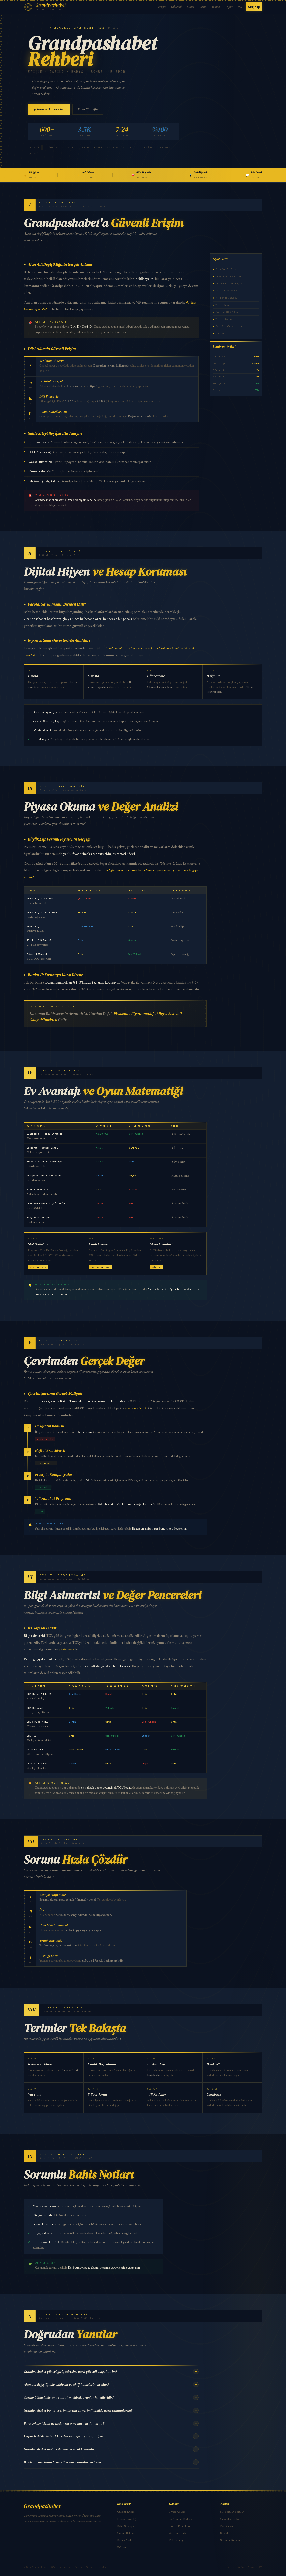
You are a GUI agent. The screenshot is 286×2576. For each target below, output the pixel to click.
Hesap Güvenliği (127, 2519)
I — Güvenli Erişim (227, 269)
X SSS (33, 153)
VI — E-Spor (223, 305)
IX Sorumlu (164, 147)
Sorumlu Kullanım (231, 2540)
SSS (240, 7)
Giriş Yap (254, 7)
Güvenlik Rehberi (230, 2519)
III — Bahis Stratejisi (230, 283)
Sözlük (224, 2533)
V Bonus (98, 147)
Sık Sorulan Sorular (232, 2512)
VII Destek (129, 147)
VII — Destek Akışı (227, 311)
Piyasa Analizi (177, 2512)
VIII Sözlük (147, 147)
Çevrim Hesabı (178, 2533)
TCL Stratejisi (177, 2540)
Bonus (216, 7)
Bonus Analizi (125, 2540)
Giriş (231, 2567)
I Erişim (34, 147)
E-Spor (228, 7)
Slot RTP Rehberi (179, 2526)
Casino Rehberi (126, 2533)
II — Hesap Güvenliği (229, 276)
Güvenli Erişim (125, 2512)
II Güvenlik (50, 147)
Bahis (190, 7)
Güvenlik (176, 7)
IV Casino (83, 147)
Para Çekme (227, 2526)
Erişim (162, 7)
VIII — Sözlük (224, 319)
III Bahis (67, 147)
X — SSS (220, 333)
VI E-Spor (112, 147)
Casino (203, 7)
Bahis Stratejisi (88, 109)
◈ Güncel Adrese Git (49, 109)
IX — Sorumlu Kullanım (229, 326)
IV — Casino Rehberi (228, 290)
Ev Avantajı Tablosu (180, 2519)
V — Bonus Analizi (227, 297)
